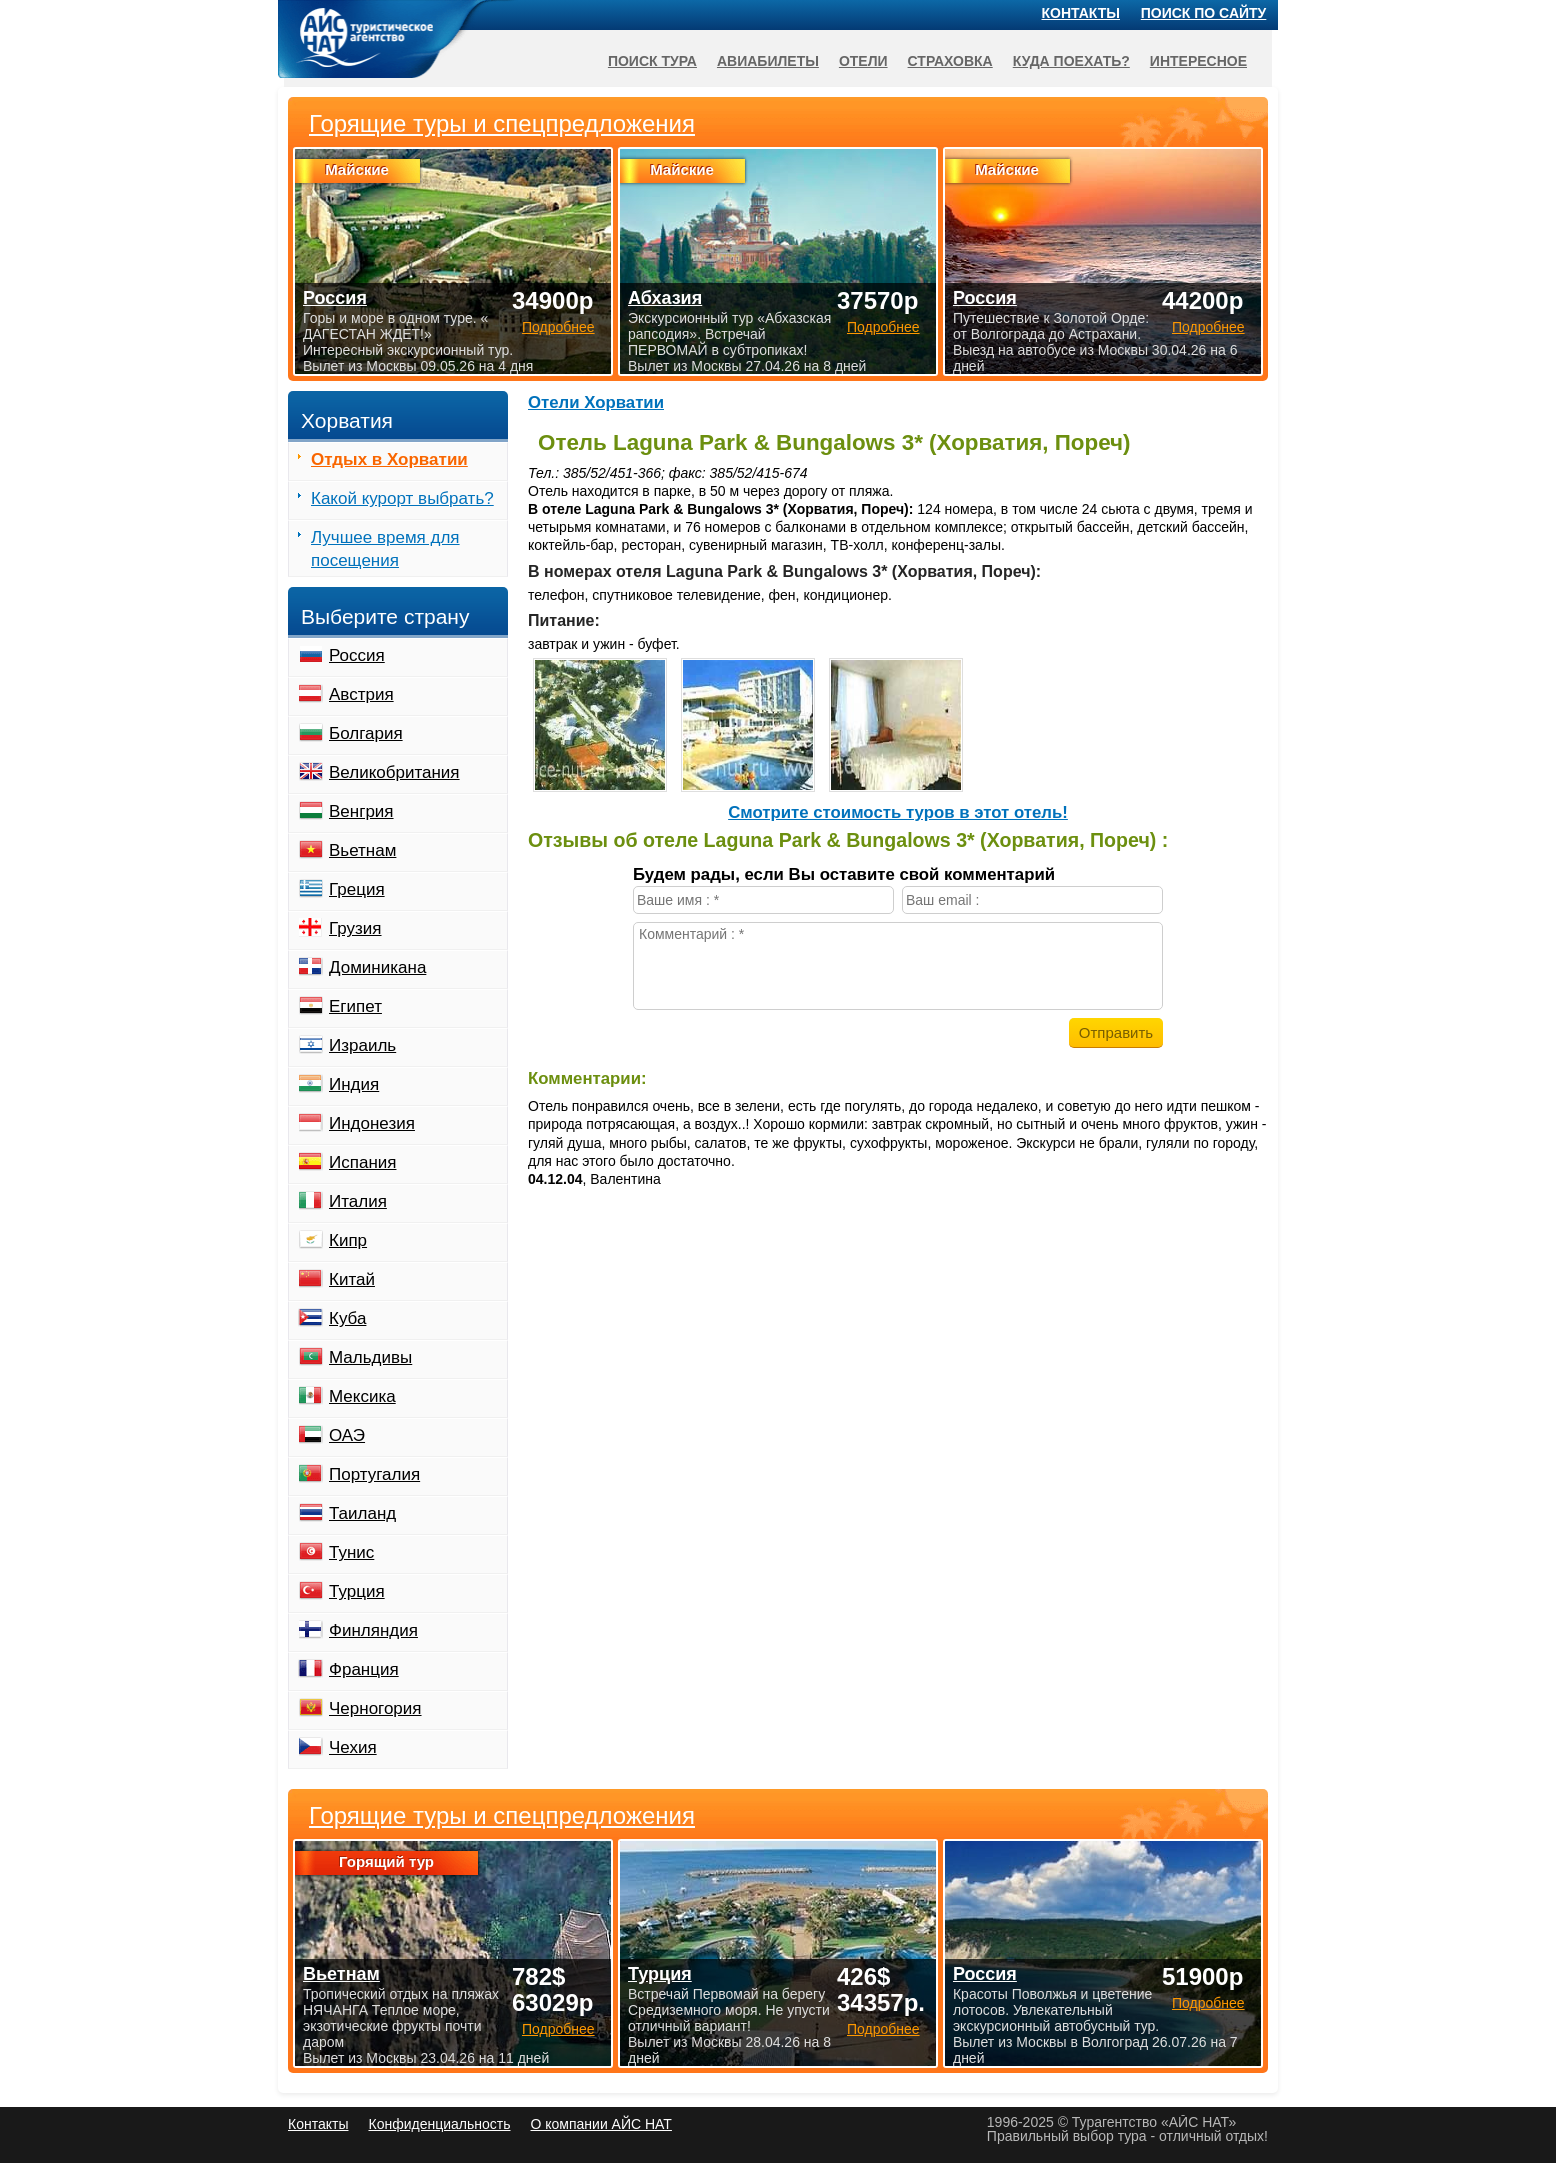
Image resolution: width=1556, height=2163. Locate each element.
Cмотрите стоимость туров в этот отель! (898, 812)
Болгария (366, 733)
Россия (357, 655)
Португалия (374, 1474)
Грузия (355, 928)
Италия (358, 1201)
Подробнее (558, 2029)
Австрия (361, 694)
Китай (352, 1279)
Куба (347, 1318)
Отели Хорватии (596, 402)
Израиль (362, 1045)
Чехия (353, 1747)
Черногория (375, 1708)
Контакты (1081, 13)
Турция (357, 1591)
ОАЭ (347, 1435)
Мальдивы (370, 1357)
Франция (364, 1669)
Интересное (1198, 61)
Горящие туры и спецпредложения (502, 1816)
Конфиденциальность (439, 2124)
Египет (355, 1006)
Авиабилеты (768, 61)
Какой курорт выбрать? (402, 498)
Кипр (348, 1240)
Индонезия (372, 1123)
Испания (362, 1162)
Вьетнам (362, 850)
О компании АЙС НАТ (601, 2124)
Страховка (950, 61)
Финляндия (373, 1630)
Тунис (351, 1552)
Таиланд (362, 1513)
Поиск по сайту (1204, 13)
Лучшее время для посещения (385, 549)
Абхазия (665, 298)
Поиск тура (652, 61)
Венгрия (361, 811)
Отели (863, 61)
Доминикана (377, 967)
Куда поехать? (1071, 61)
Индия (354, 1084)
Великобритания (394, 772)
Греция (357, 889)
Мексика (362, 1396)
